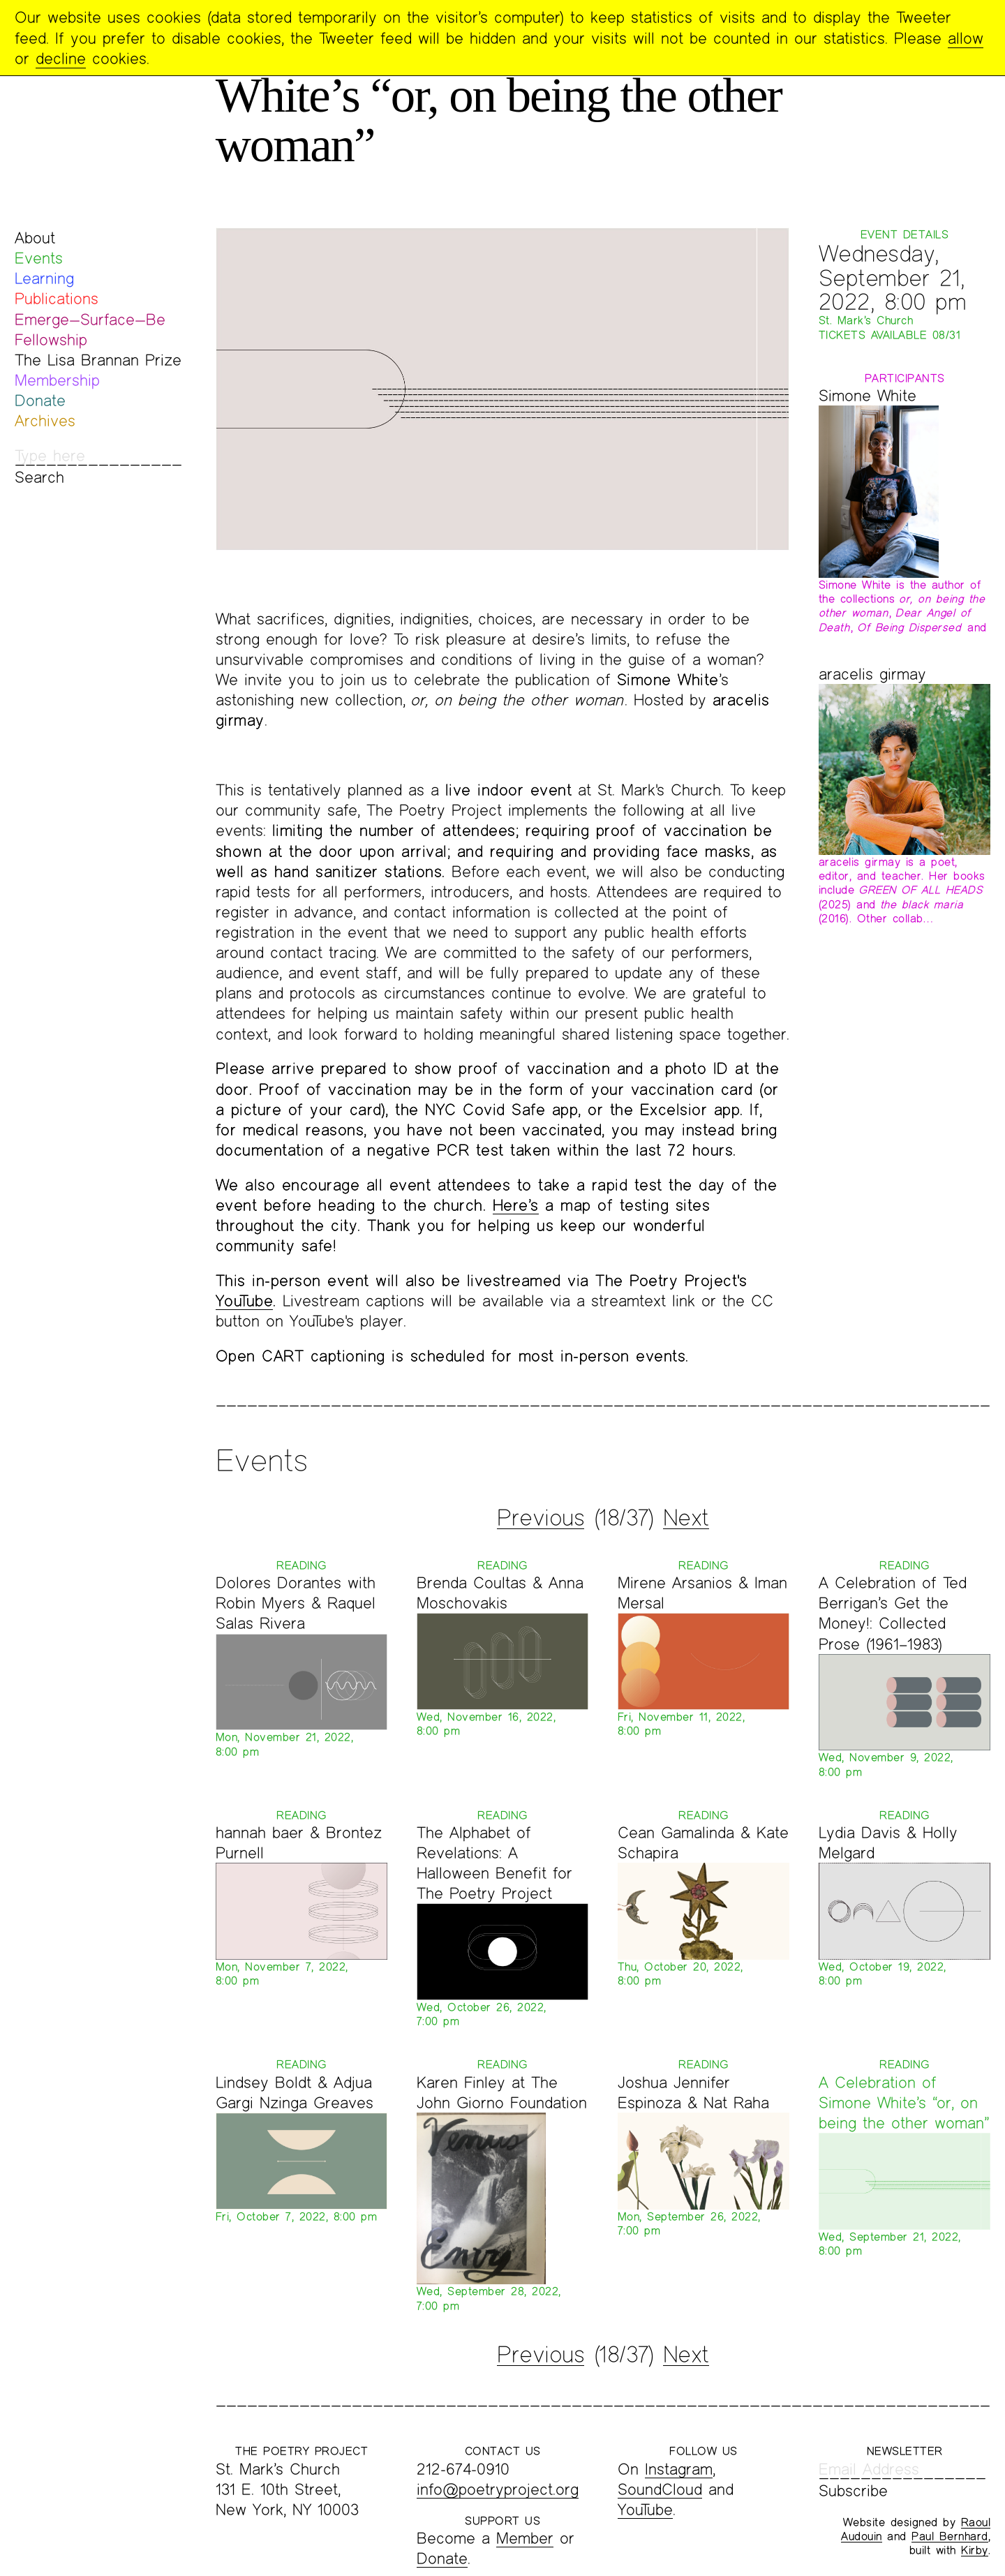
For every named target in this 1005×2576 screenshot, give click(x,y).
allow (965, 38)
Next (686, 1517)
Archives (45, 420)
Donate (40, 400)
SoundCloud (660, 2489)
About (35, 237)
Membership (57, 380)
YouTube (245, 1300)
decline (61, 58)
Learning (44, 278)
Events (39, 257)
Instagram (679, 2468)
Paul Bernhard (949, 2536)
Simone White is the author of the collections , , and (903, 606)
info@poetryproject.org (498, 2489)
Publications (56, 298)
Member (524, 2538)
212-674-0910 (463, 2468)
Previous (540, 1517)
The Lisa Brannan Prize (98, 359)
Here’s (516, 1205)
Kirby (974, 2549)
